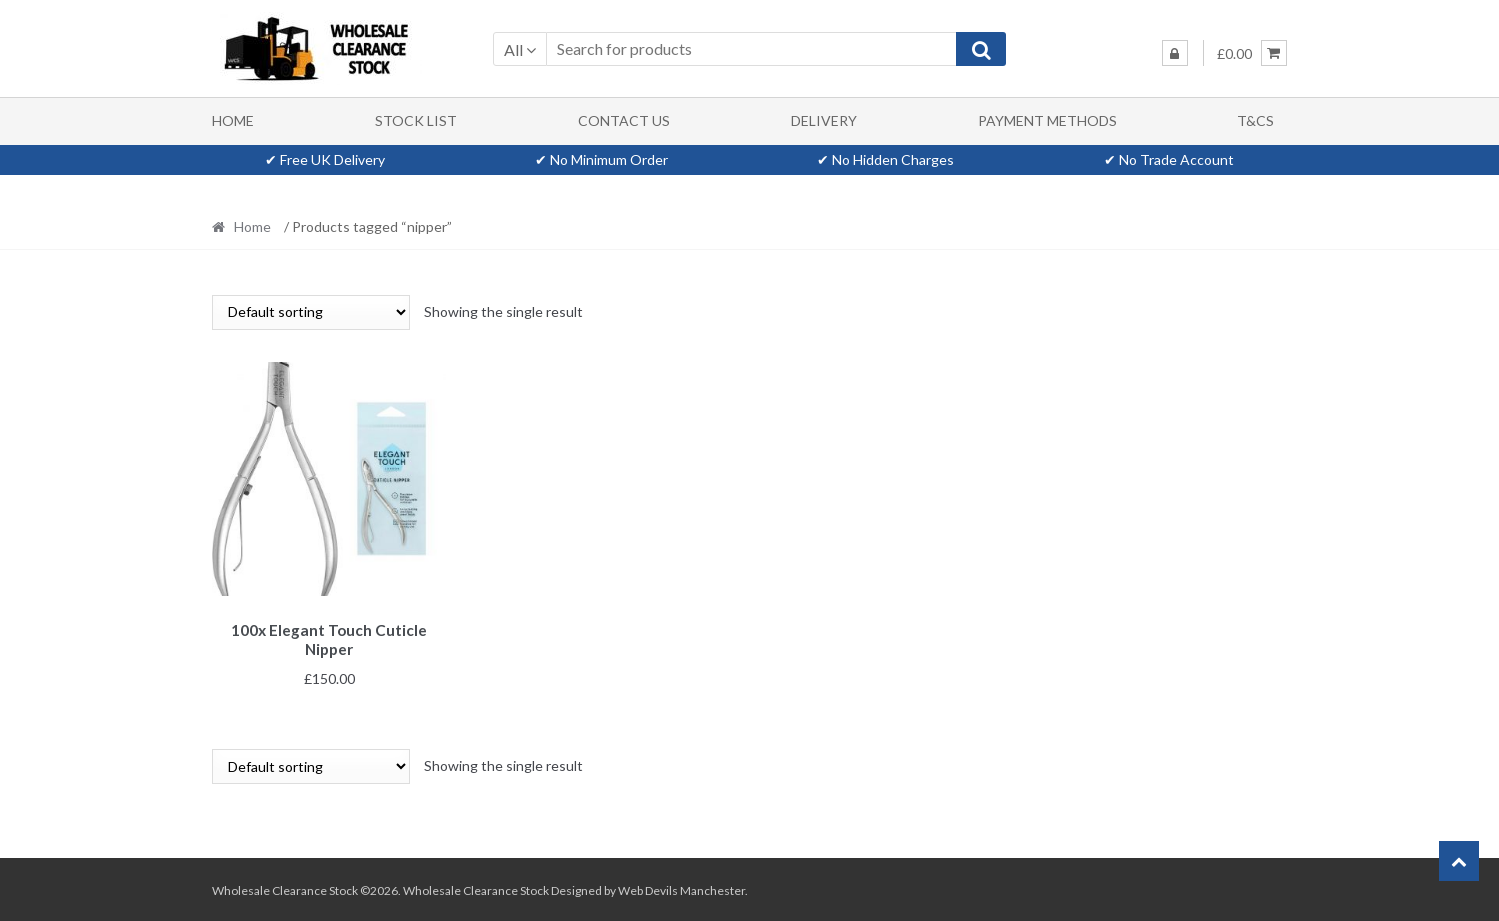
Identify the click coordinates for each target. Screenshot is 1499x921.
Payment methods (1047, 120)
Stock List (416, 120)
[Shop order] (311, 312)
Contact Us (624, 120)
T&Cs (1255, 120)
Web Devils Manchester (681, 887)
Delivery (824, 120)
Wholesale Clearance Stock (477, 887)
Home (233, 120)
